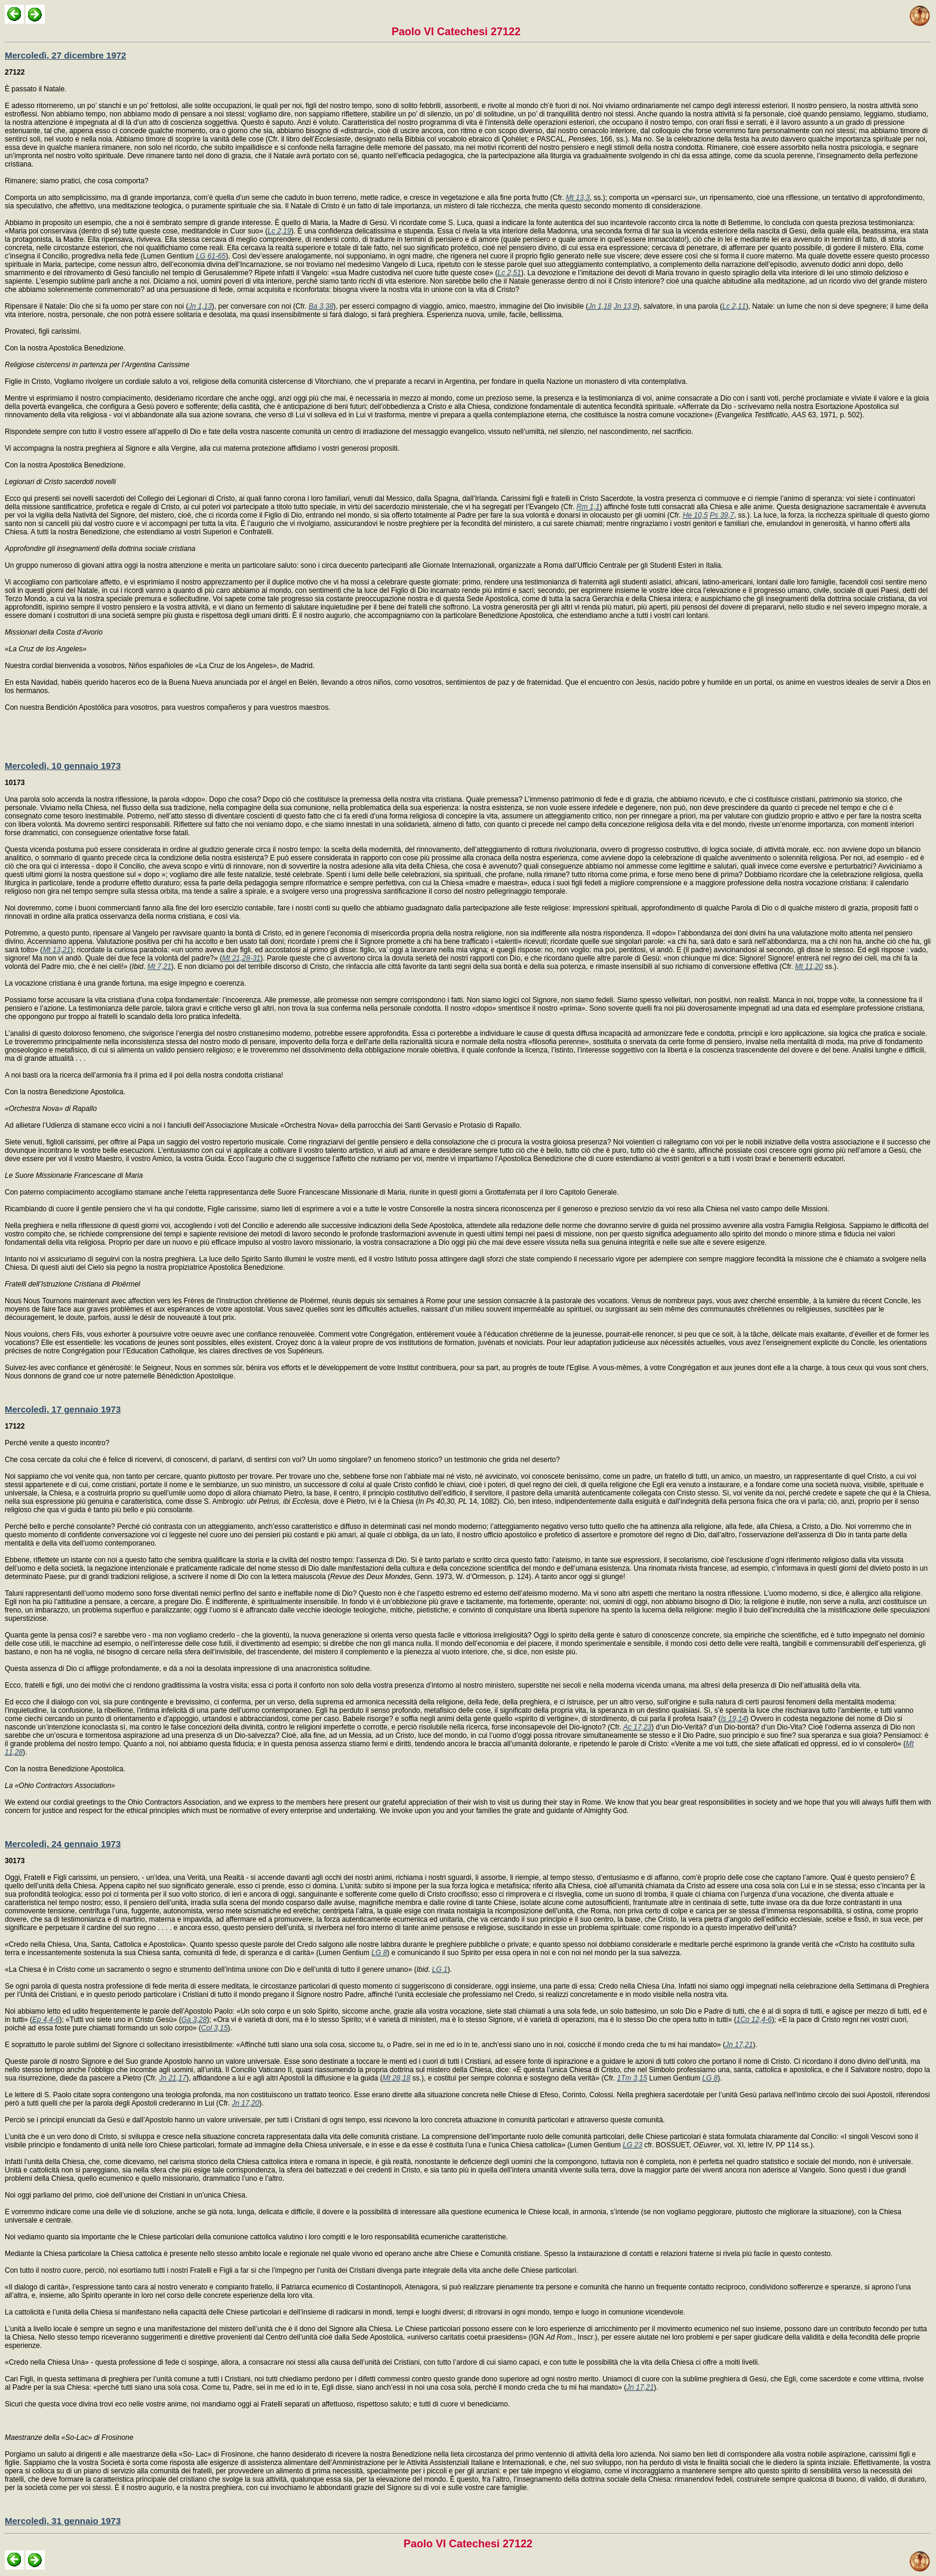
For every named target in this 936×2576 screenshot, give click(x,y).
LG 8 (379, 1953)
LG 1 (440, 1969)
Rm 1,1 (588, 507)
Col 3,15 (214, 2028)
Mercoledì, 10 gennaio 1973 (63, 766)
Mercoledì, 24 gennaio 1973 (63, 1844)
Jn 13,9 (625, 306)
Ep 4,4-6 (45, 2019)
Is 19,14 (733, 1719)
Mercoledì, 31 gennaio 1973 (63, 2521)
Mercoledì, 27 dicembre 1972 (65, 55)
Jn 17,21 (739, 2045)
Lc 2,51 (509, 273)
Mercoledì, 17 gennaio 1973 (63, 1409)
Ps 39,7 (722, 515)
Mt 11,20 (809, 966)
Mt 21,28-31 (241, 958)
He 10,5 (695, 515)
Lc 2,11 (734, 306)
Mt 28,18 (397, 2078)
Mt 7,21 (159, 966)
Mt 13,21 (56, 950)
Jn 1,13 (199, 306)
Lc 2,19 (279, 231)
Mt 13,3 (578, 197)
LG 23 (632, 2145)
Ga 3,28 (194, 2019)
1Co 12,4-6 (754, 2019)
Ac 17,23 (637, 1727)
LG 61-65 (211, 256)
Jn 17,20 (245, 2103)
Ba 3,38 (321, 306)
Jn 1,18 (599, 306)
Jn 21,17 (172, 2078)
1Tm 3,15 (632, 2078)
